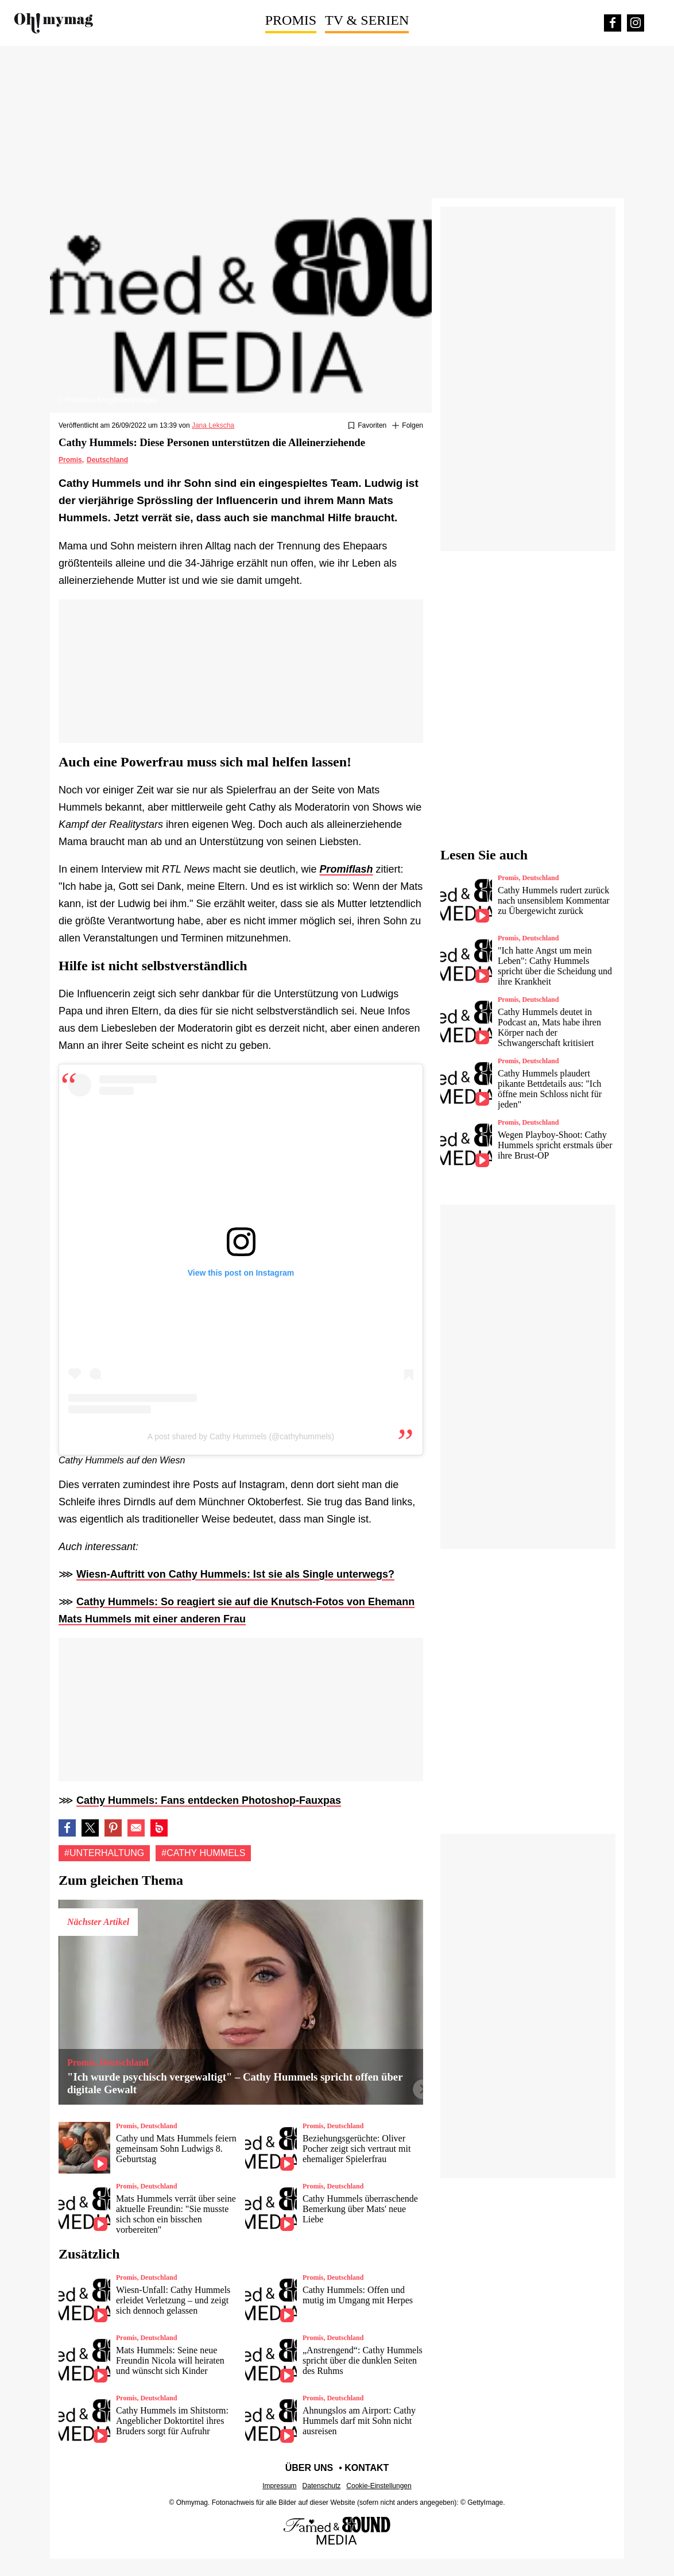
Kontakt (366, 2468)
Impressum (279, 2486)
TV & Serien (367, 20)
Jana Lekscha (213, 425)
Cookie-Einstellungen (378, 2486)
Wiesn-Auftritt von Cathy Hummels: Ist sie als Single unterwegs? (235, 1574)
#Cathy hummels (203, 1853)
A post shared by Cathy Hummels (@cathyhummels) (241, 1436)
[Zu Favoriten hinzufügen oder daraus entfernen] (367, 426)
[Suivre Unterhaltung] (407, 426)
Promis (290, 20)
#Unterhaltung (104, 1853)
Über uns (309, 2468)
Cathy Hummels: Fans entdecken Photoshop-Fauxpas (208, 1800)
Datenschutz (322, 2486)
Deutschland (107, 460)
